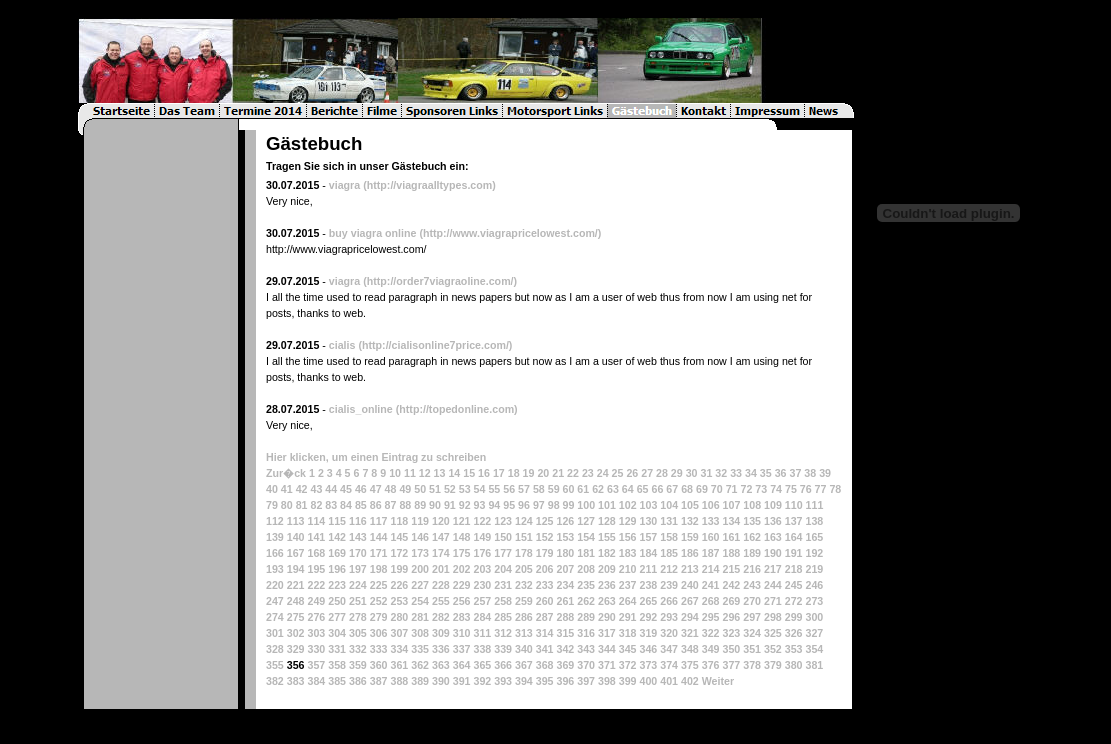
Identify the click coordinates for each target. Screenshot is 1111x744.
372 (628, 665)
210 (628, 569)
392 (482, 681)
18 (514, 473)
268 (711, 601)
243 (752, 585)
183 (628, 553)
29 (677, 473)
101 (607, 505)
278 (358, 617)
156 (628, 537)
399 (628, 681)
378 (752, 665)
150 (503, 537)
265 (648, 601)
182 (607, 553)
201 (441, 569)
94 (494, 505)
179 (545, 553)
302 (296, 633)
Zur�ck (286, 473)
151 (524, 537)
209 (607, 569)
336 (441, 649)
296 (731, 617)
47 (376, 489)
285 (503, 617)
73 (761, 489)
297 (752, 617)
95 (509, 505)
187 (711, 553)
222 (316, 585)
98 (554, 505)
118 (399, 521)
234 (565, 585)
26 (632, 473)
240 (690, 585)
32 (721, 473)
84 (346, 505)
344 (607, 649)
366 (503, 665)
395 (545, 681)
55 (494, 489)
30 (692, 473)
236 (607, 585)
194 (296, 569)
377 (731, 665)
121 (462, 521)
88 (405, 505)
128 (607, 521)
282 (441, 617)
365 (482, 665)
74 (776, 489)
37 (795, 473)
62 (598, 489)
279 (379, 617)
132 (690, 521)
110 (794, 505)
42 (302, 489)
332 (358, 649)
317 (607, 633)
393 (503, 681)
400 (648, 681)
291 (628, 617)
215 (731, 569)
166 (275, 553)
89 (420, 505)
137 (794, 521)
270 (752, 601)
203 (482, 569)
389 (420, 681)
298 (773, 617)
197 (358, 569)
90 (435, 505)
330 (316, 649)
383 (296, 681)
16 (484, 473)
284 (482, 617)
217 (773, 569)
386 (358, 681)
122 (482, 521)
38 (810, 473)
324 (752, 633)
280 (399, 617)
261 (565, 601)
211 (648, 569)
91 (450, 505)
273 (814, 601)
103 (649, 505)
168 (316, 553)
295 (711, 617)
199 (399, 569)
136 (773, 521)
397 (586, 681)
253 (399, 601)
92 (465, 505)
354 (814, 649)
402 (690, 681)
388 (399, 681)
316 (586, 633)
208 (586, 569)
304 (337, 633)
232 (524, 585)
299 (794, 617)
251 (358, 601)
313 (524, 633)
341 (545, 649)
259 (524, 601)
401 (669, 681)
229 (462, 585)
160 (711, 537)
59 (554, 489)
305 (358, 633)
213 (690, 569)
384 (316, 681)
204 (503, 569)
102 (628, 505)
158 (669, 537)
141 (316, 537)
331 (337, 649)
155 (607, 537)
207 (565, 569)
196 (337, 569)
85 (361, 505)
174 (441, 553)
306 (379, 633)
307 (399, 633)
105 (690, 505)
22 (573, 473)
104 (669, 505)
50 (420, 489)
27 (647, 473)
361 (399, 665)
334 (399, 649)
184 (648, 553)
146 (420, 537)
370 (586, 665)
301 (275, 633)
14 (454, 473)
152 (545, 537)
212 (669, 569)
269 (731, 601)
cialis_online (361, 409)
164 (794, 537)
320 (669, 633)
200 (420, 569)
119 (420, 521)
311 (482, 633)
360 (379, 665)
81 (302, 505)
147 (441, 537)
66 (658, 489)
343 (586, 649)
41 (287, 489)
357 (316, 665)
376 (711, 665)
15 (469, 473)
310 (462, 633)
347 (669, 649)
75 (791, 489)
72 (746, 489)
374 (669, 665)
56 (509, 489)
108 (752, 505)
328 (275, 649)
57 (524, 489)
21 (558, 473)
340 (524, 649)
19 (529, 473)
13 (440, 473)
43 (316, 489)
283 (462, 617)
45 (346, 489)
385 (337, 681)
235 (586, 585)
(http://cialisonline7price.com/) (435, 345)
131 (669, 521)
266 (669, 601)
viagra (344, 185)
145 (399, 537)
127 (586, 521)
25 (618, 473)
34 (751, 473)
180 (565, 553)
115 (337, 521)
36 (781, 473)
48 (391, 489)
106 (711, 505)
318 (628, 633)
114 (316, 521)
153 (565, 537)
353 (794, 649)
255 (441, 601)
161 (731, 537)
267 (690, 601)
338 (482, 649)
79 (272, 505)
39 (825, 473)
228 (441, 585)
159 (690, 537)
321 (690, 633)
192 (814, 553)
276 (316, 617)
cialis (342, 345)
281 (420, 617)
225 (379, 585)
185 (669, 553)
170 (358, 553)
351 (752, 649)
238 (648, 585)
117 (379, 521)
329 (296, 649)
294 (690, 617)
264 (628, 601)
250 (337, 601)
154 (586, 537)
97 (539, 505)
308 (420, 633)
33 (736, 473)
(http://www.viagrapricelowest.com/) (510, 233)
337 (462, 649)
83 (331, 505)
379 (773, 665)
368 (545, 665)
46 (361, 489)
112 (275, 521)
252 (379, 601)
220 (275, 585)
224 (358, 585)
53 (465, 489)
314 (545, 633)
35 (766, 473)
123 (503, 521)
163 (773, 537)
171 (379, 553)
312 (503, 633)
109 (773, 505)
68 (687, 489)
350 (731, 649)
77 (821, 489)
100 (586, 505)
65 (643, 489)
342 (565, 649)
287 (545, 617)
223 (337, 585)
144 (379, 537)
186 (690, 553)
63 (613, 489)
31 (707, 473)
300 (814, 617)
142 (337, 537)
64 (628, 489)
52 (450, 489)
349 (711, 649)
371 (607, 665)
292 (648, 617)
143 (358, 537)
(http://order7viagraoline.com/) (440, 281)
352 (773, 649)
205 (524, 569)
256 (462, 601)
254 (420, 601)
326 (794, 633)
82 (316, 505)
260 (545, 601)
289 (586, 617)
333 (379, 649)
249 (316, 601)
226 (399, 585)
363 (441, 665)
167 (296, 553)
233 (545, 585)
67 (672, 489)
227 (420, 585)
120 (441, 521)
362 (420, 665)
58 (539, 489)
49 (405, 489)
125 (545, 521)
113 (296, 521)
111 (815, 505)
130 (648, 521)
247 (275, 601)
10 (395, 473)
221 (296, 585)
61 (583, 489)
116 (358, 521)
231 (503, 585)
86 (376, 505)
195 (316, 569)
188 (731, 553)
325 (773, 633)
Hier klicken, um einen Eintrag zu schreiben (376, 457)
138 (814, 521)
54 (480, 489)
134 (731, 521)
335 (420, 649)
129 (628, 521)
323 (731, 633)
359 (358, 665)
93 (480, 505)
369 (565, 665)
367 (524, 665)
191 (794, 553)
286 (524, 617)
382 (275, 681)
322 (711, 633)
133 (711, 521)
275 (296, 617)
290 (607, 617)
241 (711, 585)
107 (732, 505)
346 (648, 649)
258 (503, 601)
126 (565, 521)
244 (773, 585)
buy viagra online (373, 233)
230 (482, 585)
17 (499, 473)
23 (588, 473)
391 (462, 681)
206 (545, 569)
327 (814, 633)
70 (717, 489)
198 (379, 569)
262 (586, 601)
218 (794, 569)
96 (524, 505)
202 (462, 569)
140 (296, 537)
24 (603, 473)
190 (773, 553)
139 (275, 537)
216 (752, 569)
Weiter (718, 681)
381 (814, 665)
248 (296, 601)
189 (752, 553)
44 (331, 489)
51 (435, 489)
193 (275, 569)
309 (441, 633)
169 (337, 553)
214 (711, 569)
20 (543, 473)
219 (814, 569)
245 (794, 585)
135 (752, 521)
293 (669, 617)
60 (569, 489)
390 (441, 681)
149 (482, 537)
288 (565, 617)
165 (814, 537)
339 (503, 649)
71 (732, 489)
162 (752, 537)
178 (524, 553)
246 (814, 585)
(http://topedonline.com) (457, 409)
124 (524, 521)
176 (482, 553)
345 (628, 649)
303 (316, 633)
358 (337, 665)
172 (399, 553)
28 (662, 473)
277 (337, 617)
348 (690, 649)
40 (272, 489)
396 (565, 681)
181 (586, 553)
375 (690, 665)
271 (773, 601)
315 (565, 633)
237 (628, 585)
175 (462, 553)
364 (462, 665)
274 (275, 617)
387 (379, 681)
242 (731, 585)
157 (648, 537)
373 (648, 665)
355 (275, 665)
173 (420, 553)
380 (794, 665)
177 (503, 553)
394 (524, 681)
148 (462, 537)
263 (607, 601)
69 (702, 489)
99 (569, 505)
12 (425, 473)
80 (287, 505)
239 (669, 585)
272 (794, 601)
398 (607, 681)
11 (410, 473)
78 (835, 489)
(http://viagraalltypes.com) (429, 185)
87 (391, 505)
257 (482, 601)
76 (806, 489)
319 (648, 633)
